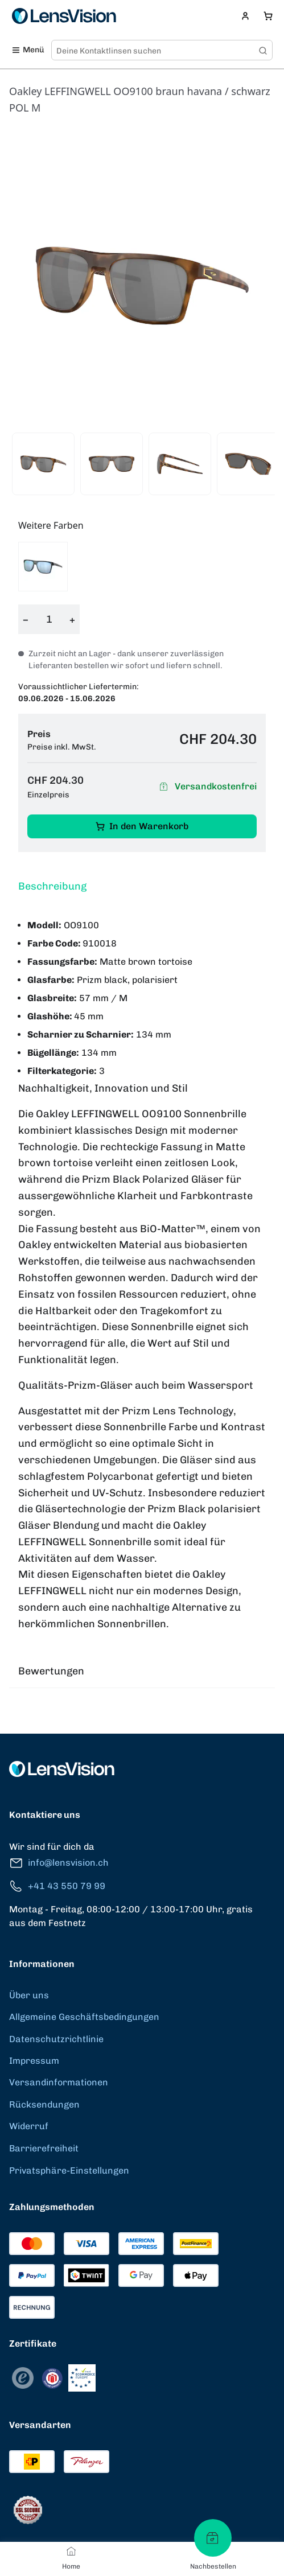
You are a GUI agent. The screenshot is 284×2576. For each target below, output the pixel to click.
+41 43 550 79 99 (57, 1886)
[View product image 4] (248, 464)
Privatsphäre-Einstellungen (69, 2170)
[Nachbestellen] (213, 2538)
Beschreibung (52, 886)
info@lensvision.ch (59, 1863)
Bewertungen (51, 1671)
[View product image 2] (111, 464)
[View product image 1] (43, 464)
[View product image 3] (180, 464)
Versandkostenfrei (206, 787)
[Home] (71, 2551)
